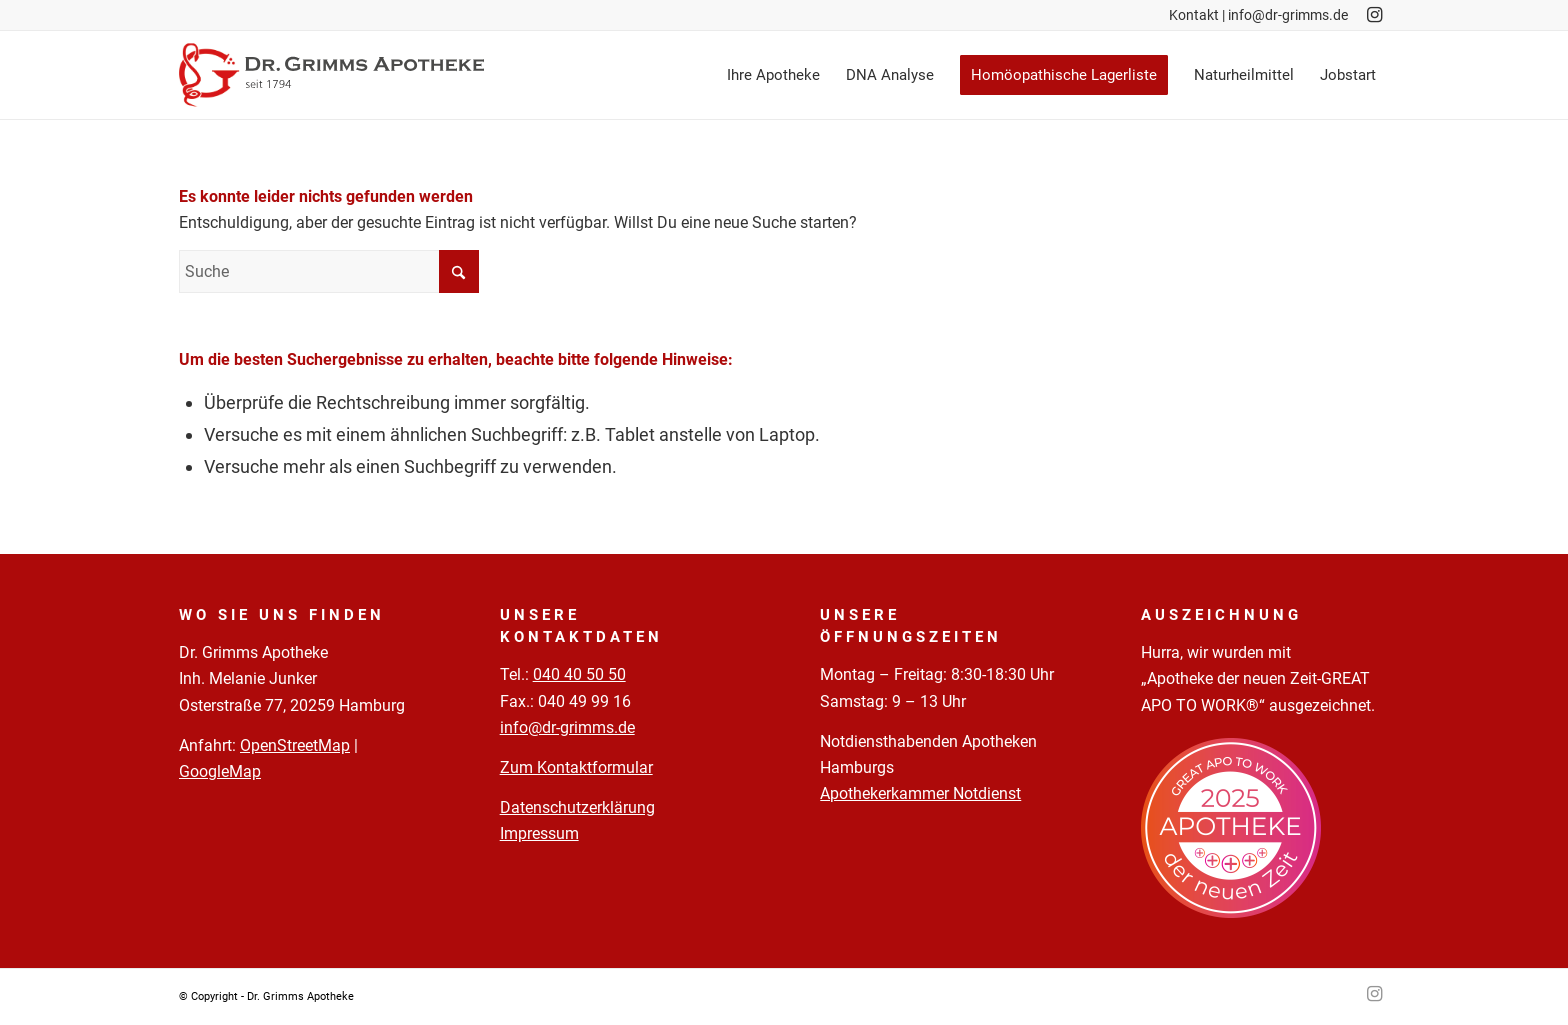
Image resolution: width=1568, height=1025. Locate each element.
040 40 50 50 (579, 674)
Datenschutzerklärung (577, 807)
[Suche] (329, 271)
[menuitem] (773, 75)
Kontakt (1194, 15)
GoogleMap (220, 771)
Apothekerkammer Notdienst (920, 793)
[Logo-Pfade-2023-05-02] (331, 75)
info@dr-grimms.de (1288, 15)
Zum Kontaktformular (576, 767)
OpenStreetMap (295, 745)
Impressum (539, 833)
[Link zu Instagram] (1374, 15)
